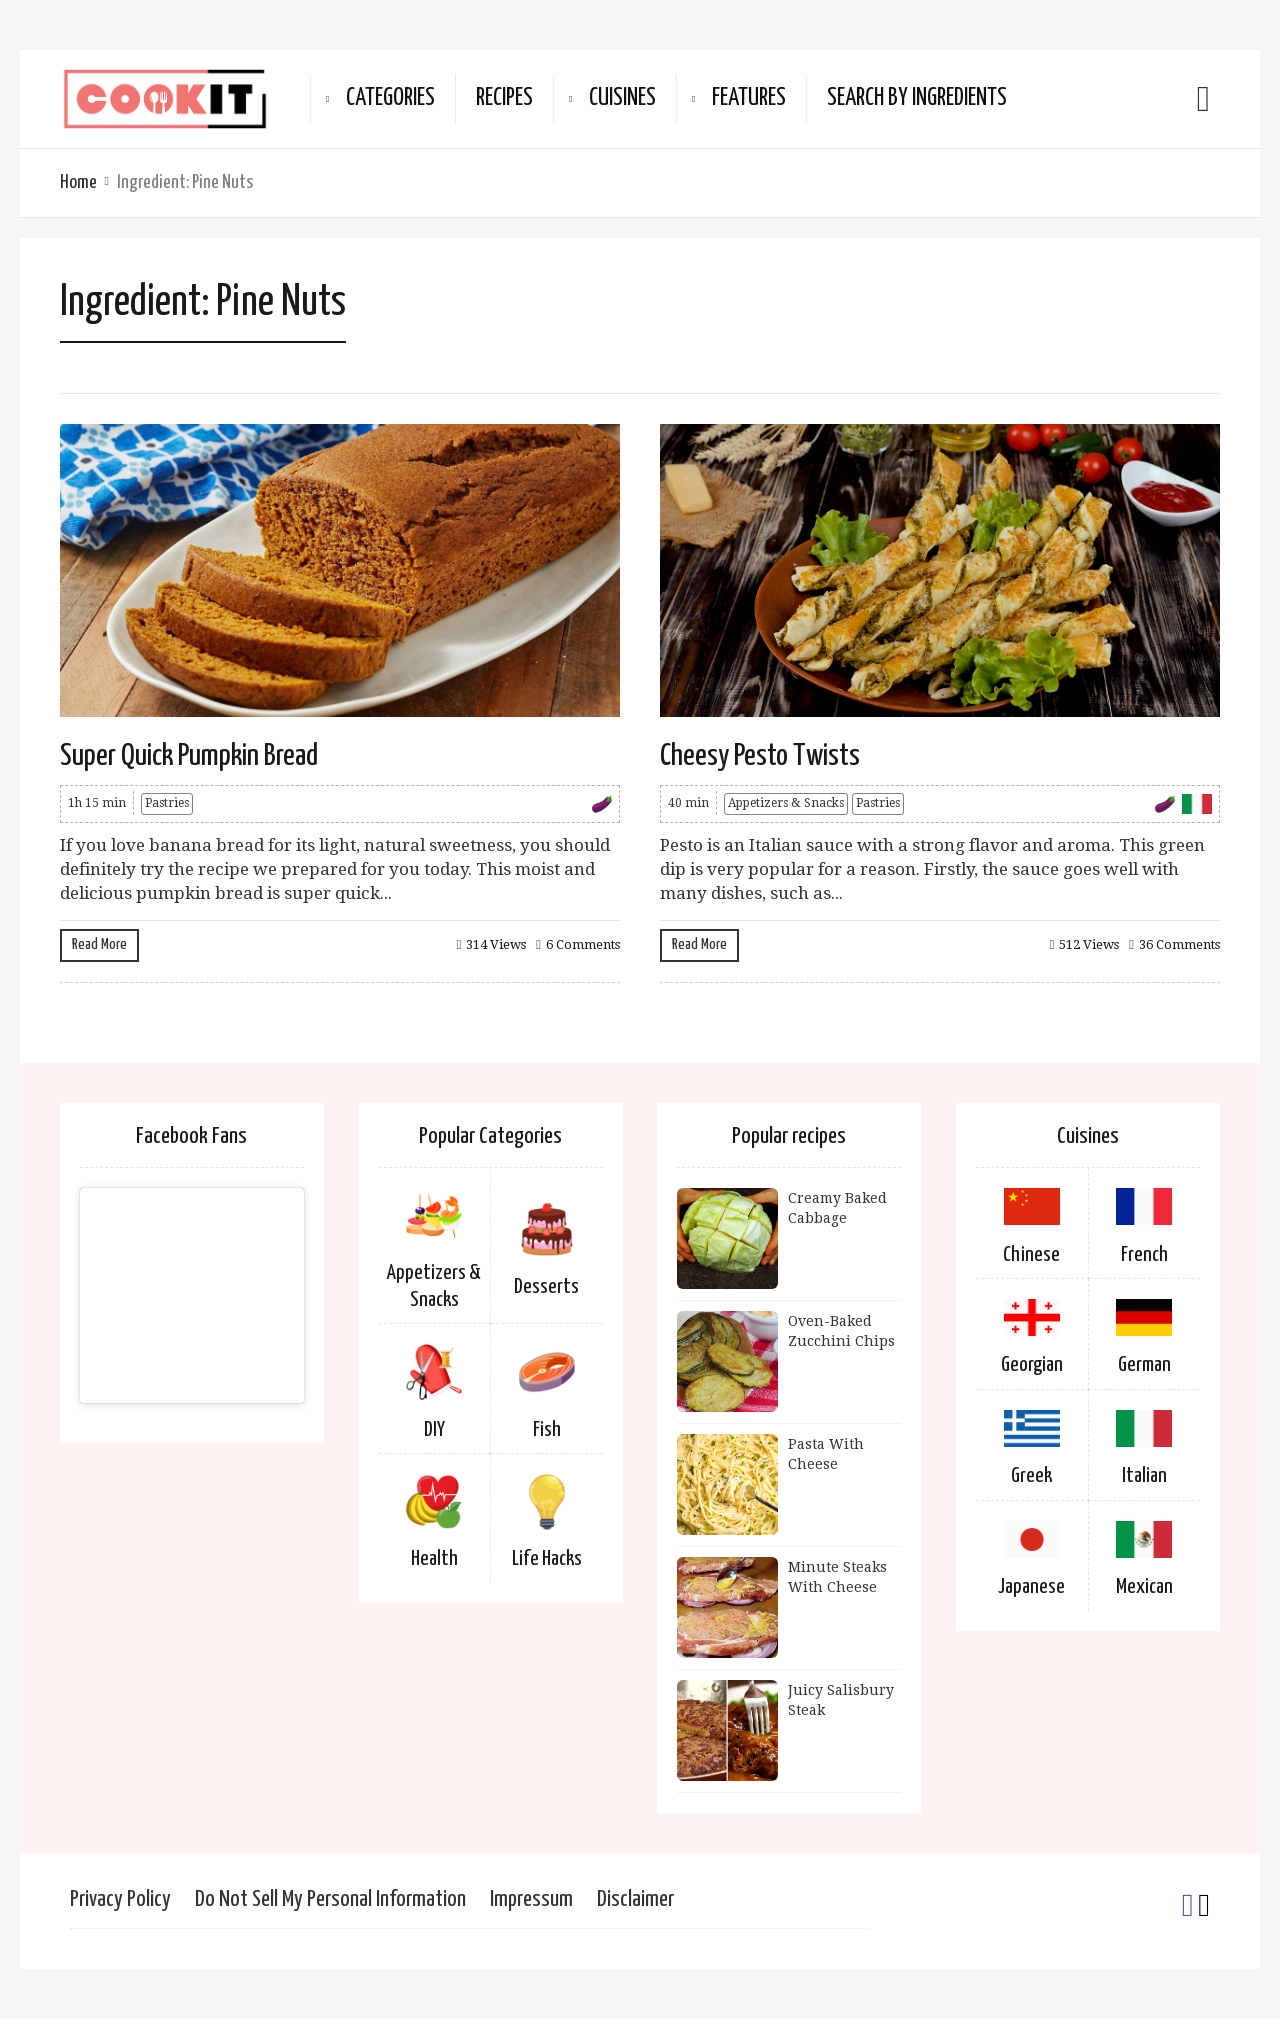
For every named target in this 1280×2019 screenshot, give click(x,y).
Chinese (1031, 1255)
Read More (99, 944)
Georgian (1032, 1365)
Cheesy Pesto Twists (760, 756)
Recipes (504, 98)
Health (434, 1559)
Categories (390, 98)
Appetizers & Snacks (786, 803)
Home (78, 182)
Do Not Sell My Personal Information (330, 1899)
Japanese (1031, 1587)
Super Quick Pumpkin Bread (189, 756)
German (1144, 1365)
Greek (1031, 1476)
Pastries (167, 803)
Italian (1144, 1476)
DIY (434, 1430)
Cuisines (622, 98)
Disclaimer (635, 1899)
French (1144, 1255)
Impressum (531, 1899)
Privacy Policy (120, 1899)
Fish (547, 1430)
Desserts (546, 1287)
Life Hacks (547, 1559)
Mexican (1144, 1587)
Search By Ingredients (917, 98)
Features (749, 98)
